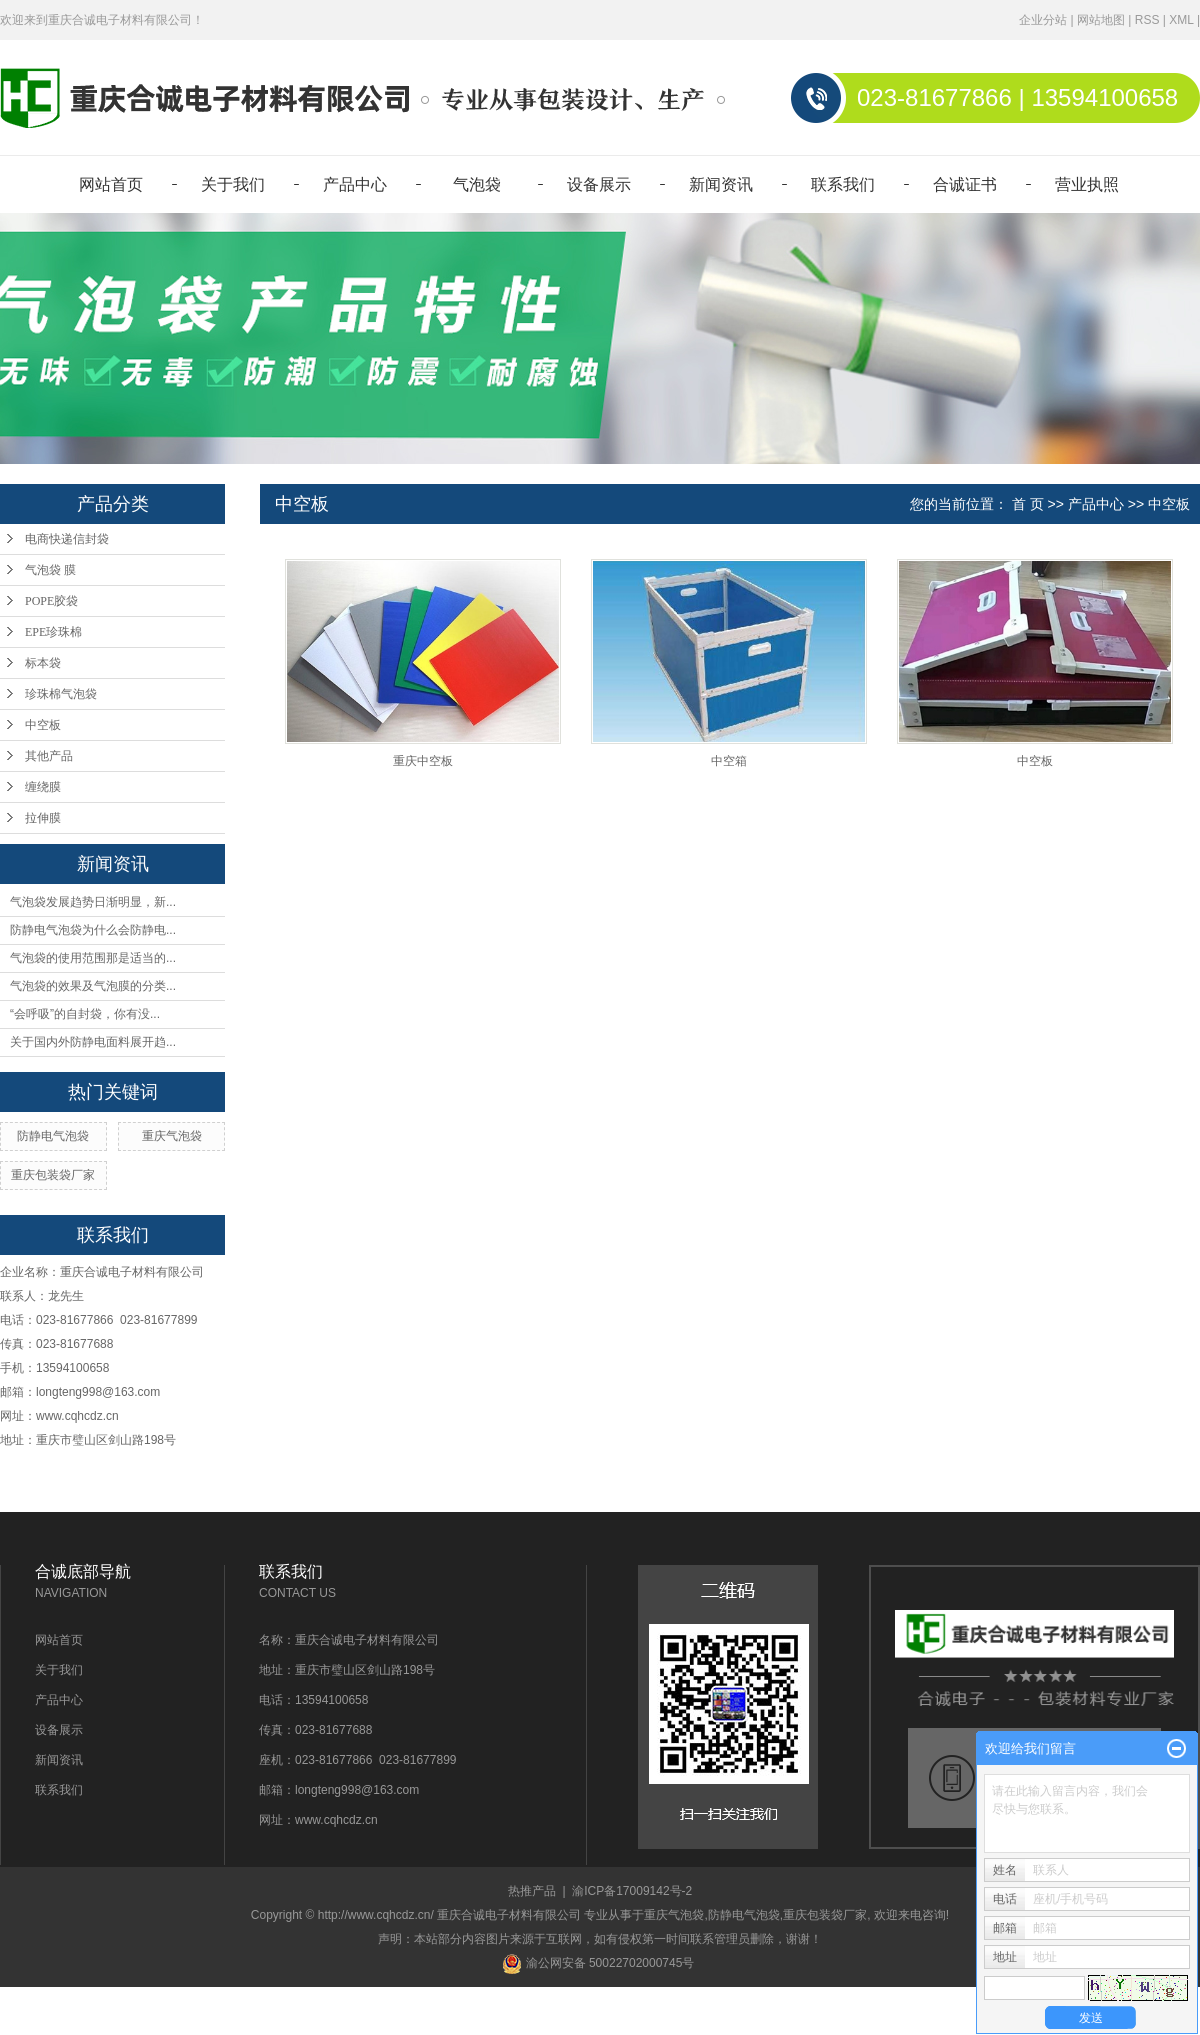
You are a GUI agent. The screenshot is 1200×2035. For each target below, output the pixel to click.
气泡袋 (477, 184)
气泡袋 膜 (50, 570)
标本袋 (43, 663)
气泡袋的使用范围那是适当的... (93, 958)
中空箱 (729, 761)
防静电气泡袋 (53, 1136)
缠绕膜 (43, 787)
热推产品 (532, 1891)
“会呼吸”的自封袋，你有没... (85, 1014)
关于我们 (233, 184)
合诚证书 (965, 184)
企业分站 (1043, 20)
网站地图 (1101, 20)
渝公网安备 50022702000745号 (598, 1963)
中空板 (43, 725)
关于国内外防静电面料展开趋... (93, 1042)
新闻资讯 (721, 184)
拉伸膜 (43, 818)
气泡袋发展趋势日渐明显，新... (93, 902)
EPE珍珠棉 (53, 632)
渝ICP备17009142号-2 (632, 1891)
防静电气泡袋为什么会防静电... (93, 930)
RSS (1147, 20)
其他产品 (49, 756)
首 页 (1028, 504)
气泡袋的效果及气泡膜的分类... (93, 986)
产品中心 (355, 184)
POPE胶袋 (51, 601)
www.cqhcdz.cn (77, 1416)
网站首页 (111, 184)
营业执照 (1087, 184)
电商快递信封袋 (67, 539)
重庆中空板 (423, 761)
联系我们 (843, 184)
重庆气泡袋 (172, 1136)
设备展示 (599, 184)
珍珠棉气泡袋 (61, 694)
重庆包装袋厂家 (53, 1175)
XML (1181, 20)
